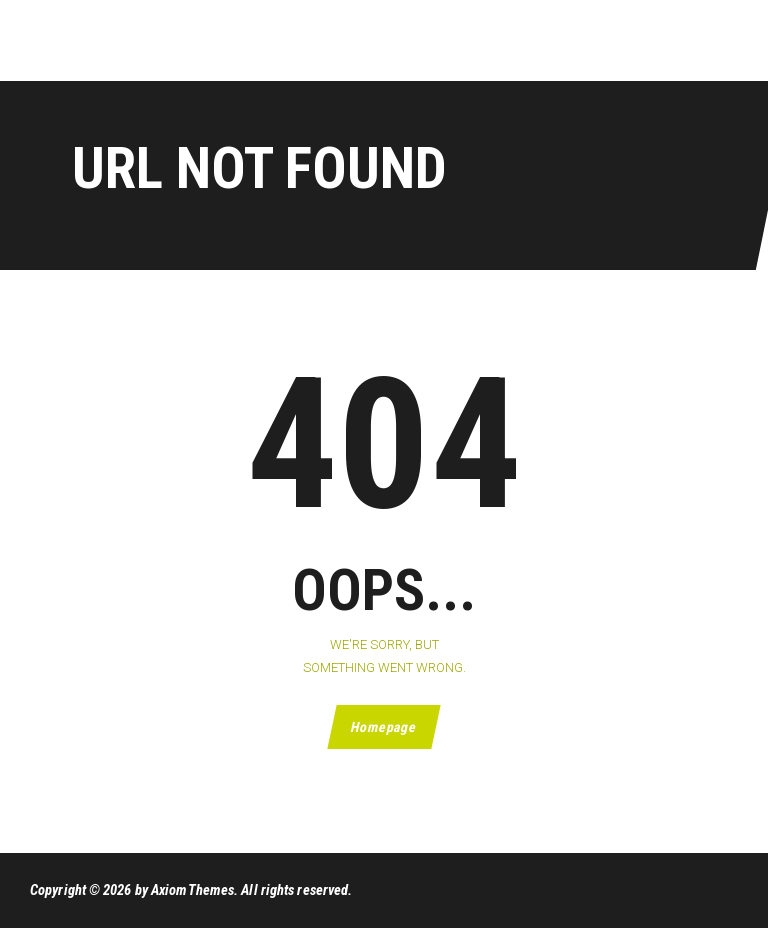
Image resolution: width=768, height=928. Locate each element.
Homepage (383, 727)
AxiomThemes (192, 890)
